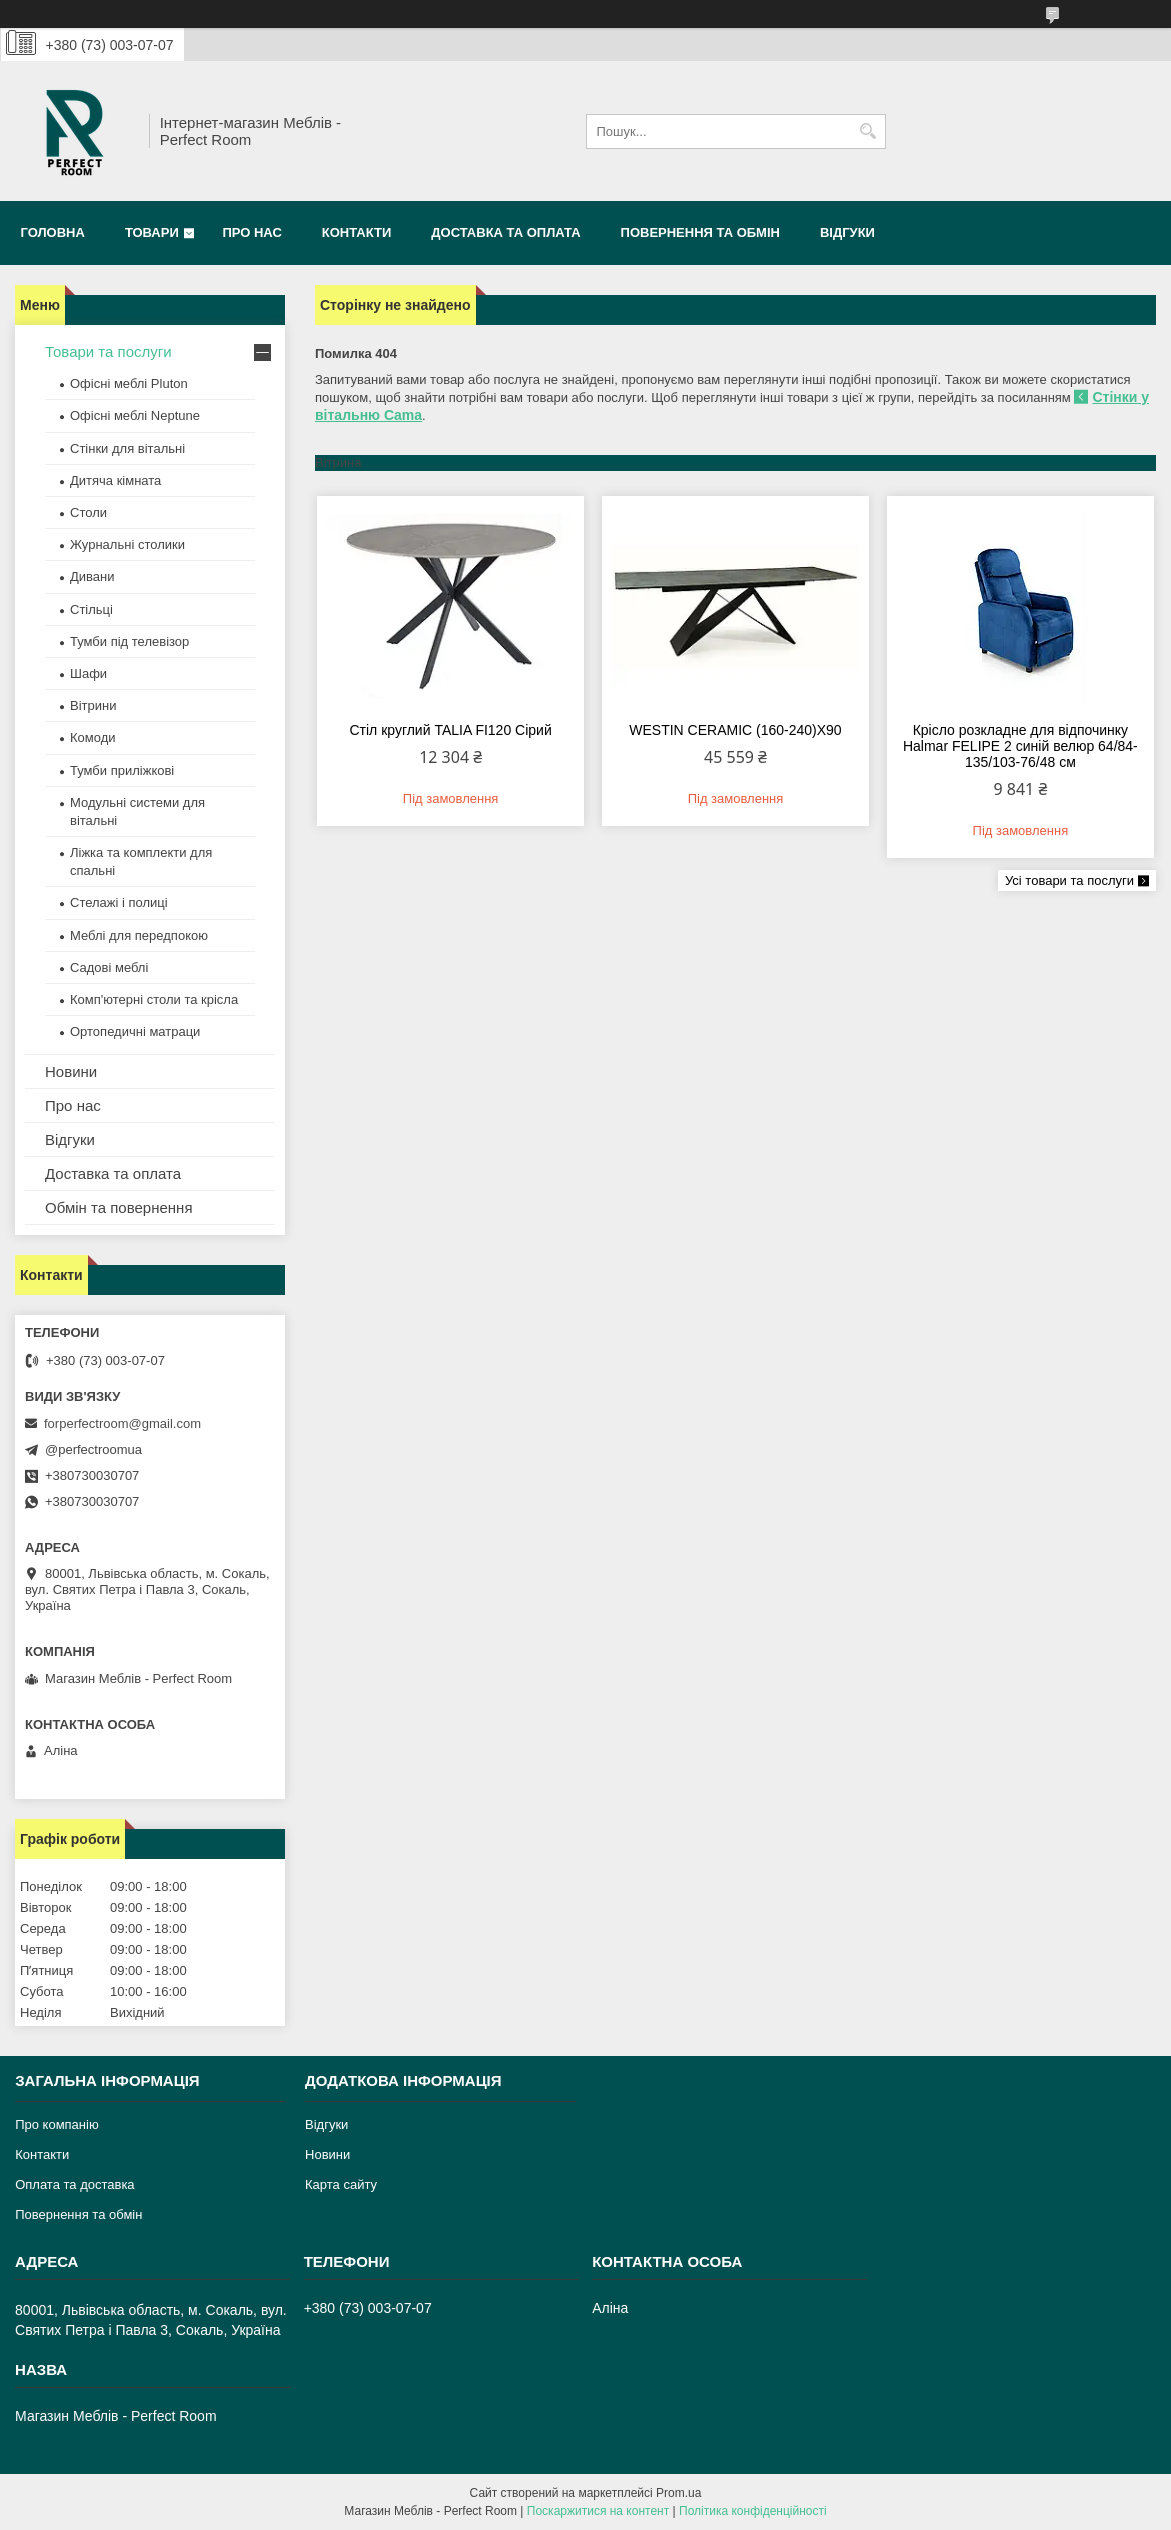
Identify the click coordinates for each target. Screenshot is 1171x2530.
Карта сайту (341, 2184)
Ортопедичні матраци (135, 1031)
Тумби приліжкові (122, 770)
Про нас (251, 232)
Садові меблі (109, 967)
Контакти (357, 232)
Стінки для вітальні (127, 448)
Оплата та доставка (74, 2184)
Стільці (91, 609)
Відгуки (847, 232)
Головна (53, 232)
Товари (152, 232)
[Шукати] (868, 131)
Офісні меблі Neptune (135, 415)
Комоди (93, 737)
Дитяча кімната (115, 480)
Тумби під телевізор (129, 641)
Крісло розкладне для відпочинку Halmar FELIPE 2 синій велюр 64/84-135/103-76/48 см (1020, 746)
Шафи (88, 673)
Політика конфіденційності (753, 2511)
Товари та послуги (108, 351)
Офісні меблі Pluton (129, 383)
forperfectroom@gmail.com (122, 1423)
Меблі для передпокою (139, 935)
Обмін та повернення (119, 1207)
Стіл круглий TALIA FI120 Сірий (450, 730)
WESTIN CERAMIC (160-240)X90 (735, 730)
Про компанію (57, 2124)
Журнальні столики (127, 544)
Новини (71, 1071)
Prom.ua (678, 2493)
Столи (88, 512)
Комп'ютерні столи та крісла (154, 999)
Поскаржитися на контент (598, 2511)
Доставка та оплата (505, 232)
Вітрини (93, 705)
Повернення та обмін (700, 232)
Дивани (92, 576)
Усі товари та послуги (1069, 880)
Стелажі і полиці (119, 902)
